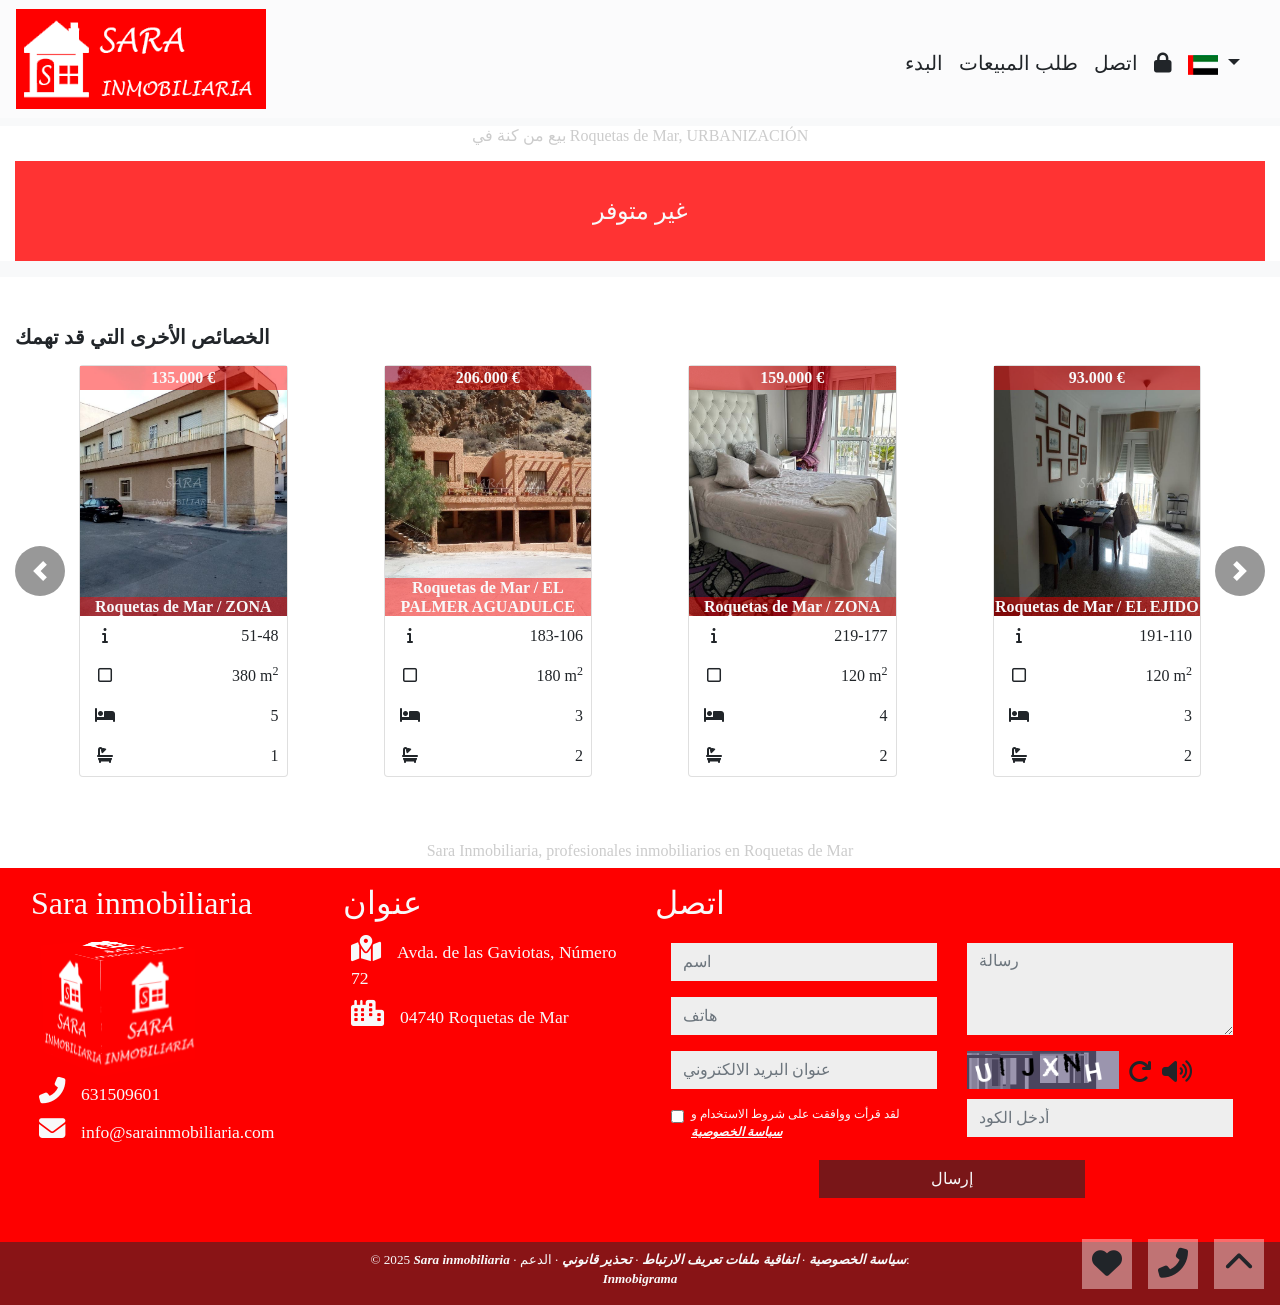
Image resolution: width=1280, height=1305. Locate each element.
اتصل (1116, 63)
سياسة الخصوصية (736, 1132)
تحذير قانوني (595, 1259)
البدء (924, 63)
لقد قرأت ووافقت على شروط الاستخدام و (795, 1123)
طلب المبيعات (1018, 63)
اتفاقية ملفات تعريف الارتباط (719, 1259)
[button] (40, 571)
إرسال (952, 1178)
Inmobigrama (640, 1278)
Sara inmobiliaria (463, 1259)
